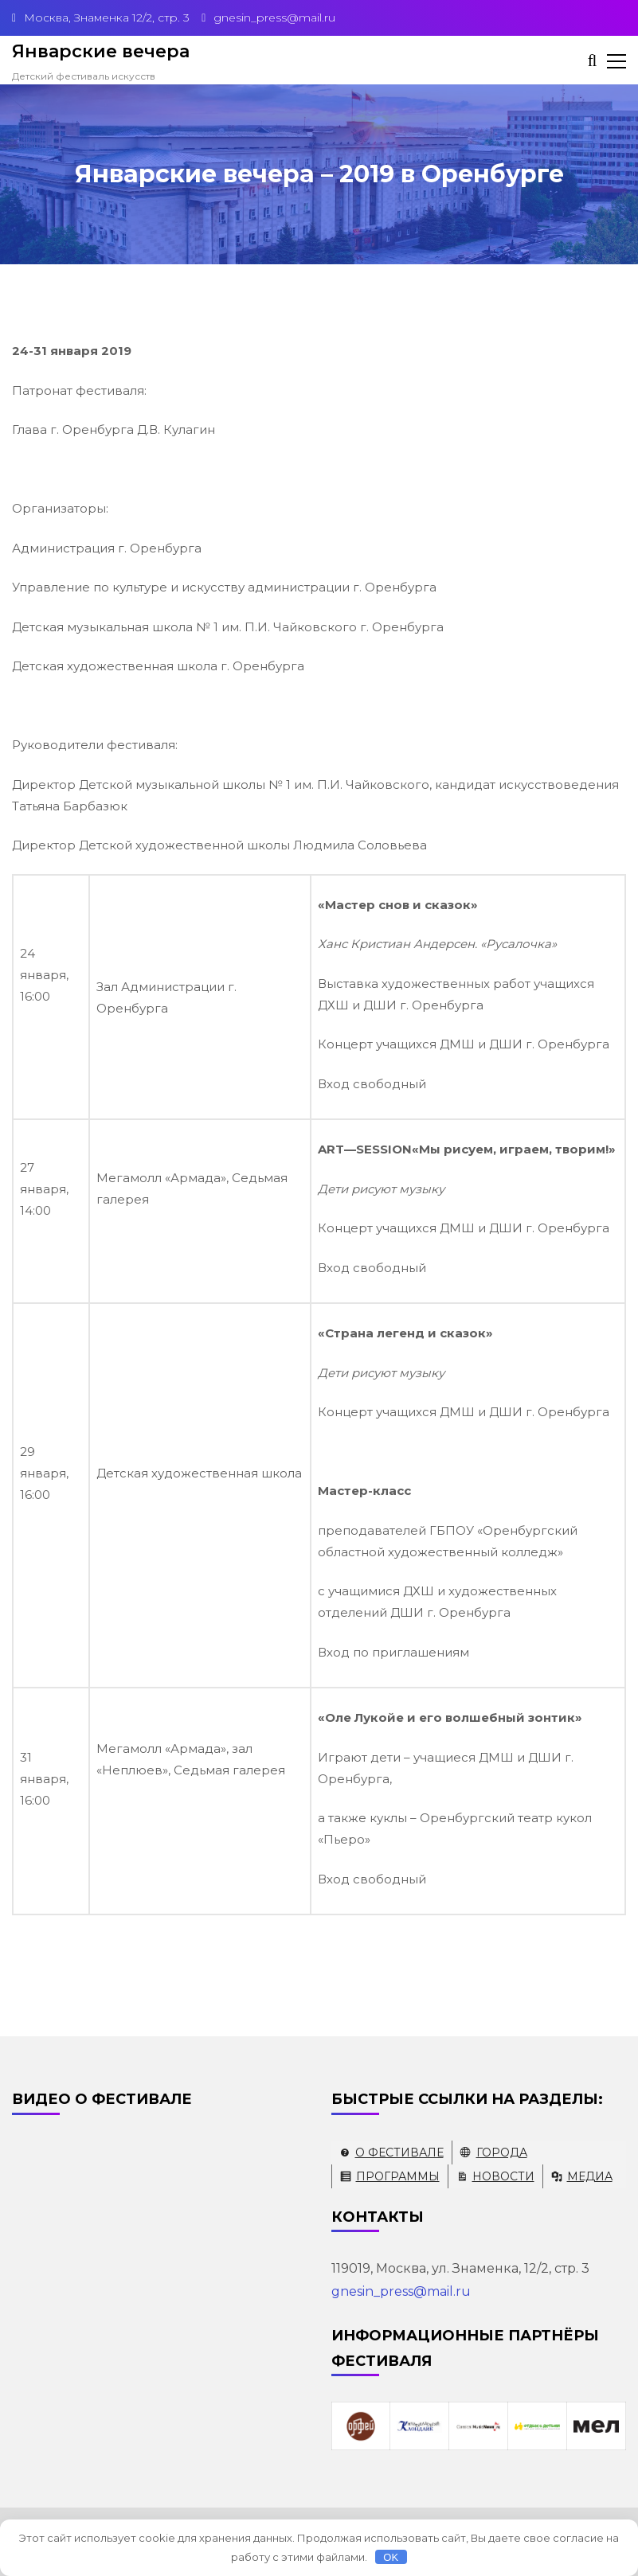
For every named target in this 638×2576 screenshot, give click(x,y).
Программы (398, 2176)
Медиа (590, 2176)
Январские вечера (101, 51)
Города (501, 2152)
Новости (503, 2176)
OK (390, 2557)
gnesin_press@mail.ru (401, 2291)
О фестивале (399, 2152)
